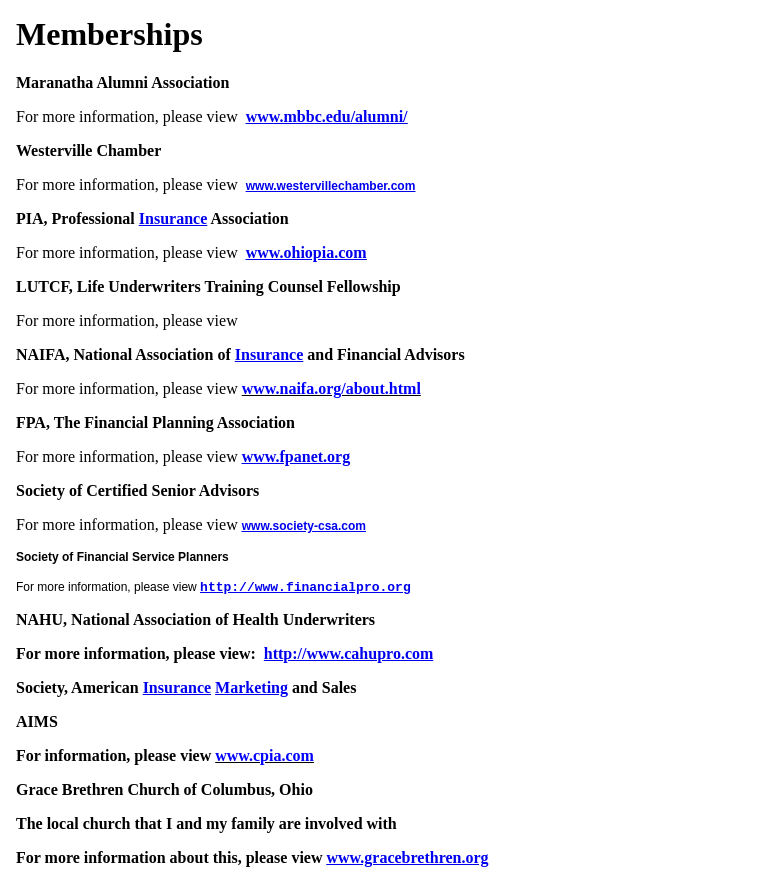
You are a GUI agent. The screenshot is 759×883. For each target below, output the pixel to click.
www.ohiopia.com (306, 252)
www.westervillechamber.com (331, 186)
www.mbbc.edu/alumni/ (327, 116)
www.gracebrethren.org (408, 857)
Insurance (173, 218)
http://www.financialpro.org (305, 587)
